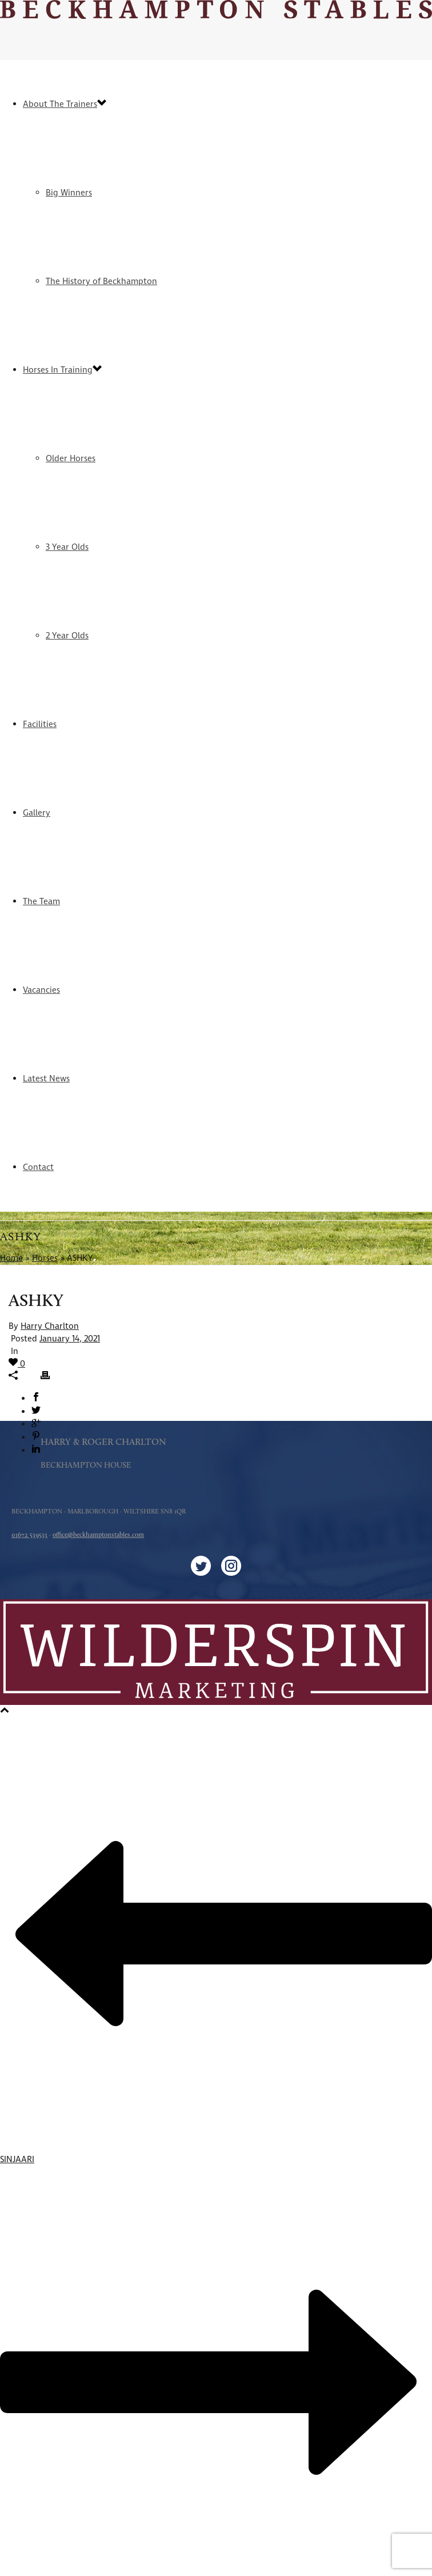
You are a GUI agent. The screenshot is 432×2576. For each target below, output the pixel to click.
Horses (45, 1258)
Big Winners (69, 193)
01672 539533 (29, 1535)
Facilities (40, 724)
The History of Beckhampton (101, 281)
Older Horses (70, 459)
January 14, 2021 (69, 1339)
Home (11, 1258)
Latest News (46, 1079)
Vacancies (41, 990)
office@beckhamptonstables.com (98, 1535)
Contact (38, 1167)
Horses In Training (58, 370)
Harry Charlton (50, 1326)
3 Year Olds (67, 547)
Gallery (36, 813)
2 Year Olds (67, 636)
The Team (41, 902)
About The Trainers (60, 104)
